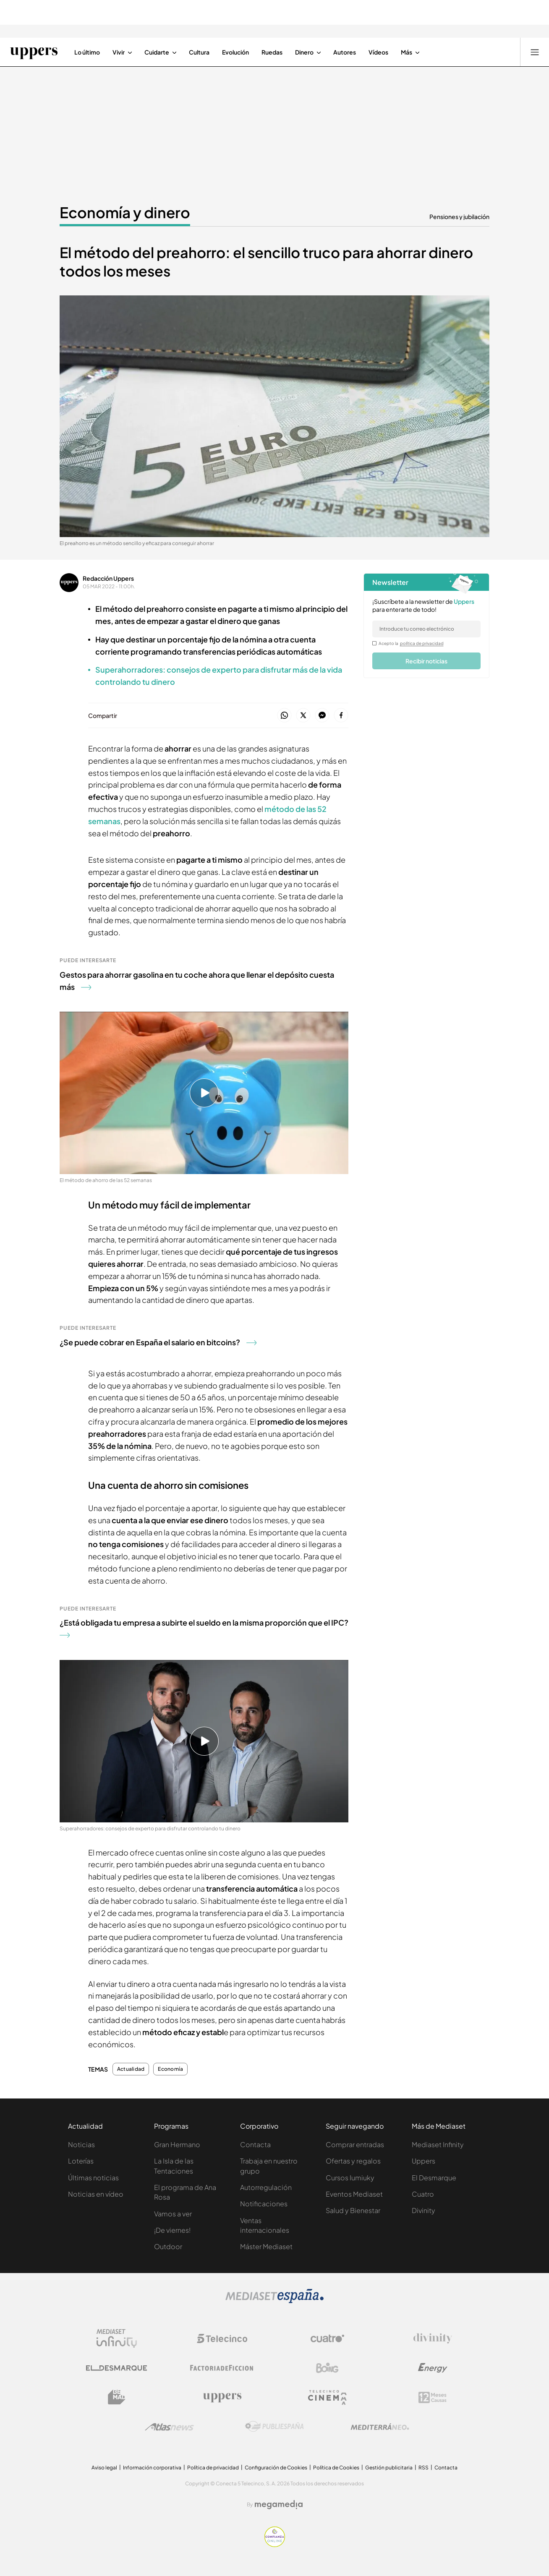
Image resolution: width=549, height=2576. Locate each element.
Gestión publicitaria (389, 2467)
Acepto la (411, 643)
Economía (170, 2069)
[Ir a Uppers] (34, 52)
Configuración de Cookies (276, 2467)
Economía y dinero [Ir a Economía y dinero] (125, 212)
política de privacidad (422, 643)
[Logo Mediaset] (274, 2300)
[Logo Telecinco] (222, 2338)
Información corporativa (152, 2467)
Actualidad (130, 2069)
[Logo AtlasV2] (169, 2427)
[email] (426, 629)
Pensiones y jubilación (459, 216)
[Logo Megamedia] (279, 2504)
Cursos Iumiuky (350, 2177)
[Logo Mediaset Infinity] (117, 2338)
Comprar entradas (355, 2144)
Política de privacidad (213, 2467)
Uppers (423, 2160)
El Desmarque (434, 2177)
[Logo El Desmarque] (116, 2368)
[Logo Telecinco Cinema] (327, 2397)
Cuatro (423, 2194)
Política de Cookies (336, 2467)
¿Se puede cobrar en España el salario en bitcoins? (158, 1342)
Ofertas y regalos (353, 2160)
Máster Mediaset (266, 2246)
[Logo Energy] (432, 2367)
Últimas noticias (93, 2177)
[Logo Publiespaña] (274, 2426)
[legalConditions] (374, 643)
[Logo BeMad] (116, 2397)
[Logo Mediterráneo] (379, 2426)
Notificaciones (264, 2203)
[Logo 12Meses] (432, 2397)
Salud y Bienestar (353, 2210)
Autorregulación (266, 2187)
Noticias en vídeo (95, 2194)
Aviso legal (104, 2467)
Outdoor (168, 2246)
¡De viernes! (172, 2230)
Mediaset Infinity (438, 2144)
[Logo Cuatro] (327, 2338)
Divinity (423, 2210)
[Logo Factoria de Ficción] (222, 2367)
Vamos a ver (173, 2213)
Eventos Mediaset (354, 2194)
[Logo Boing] (327, 2367)
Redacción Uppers (108, 578)
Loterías (81, 2160)
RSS (423, 2467)
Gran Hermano (177, 2144)
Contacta (255, 2144)
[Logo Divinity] (432, 2338)
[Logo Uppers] (222, 2397)
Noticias (81, 2144)
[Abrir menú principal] (535, 52)
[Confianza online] (274, 2544)
